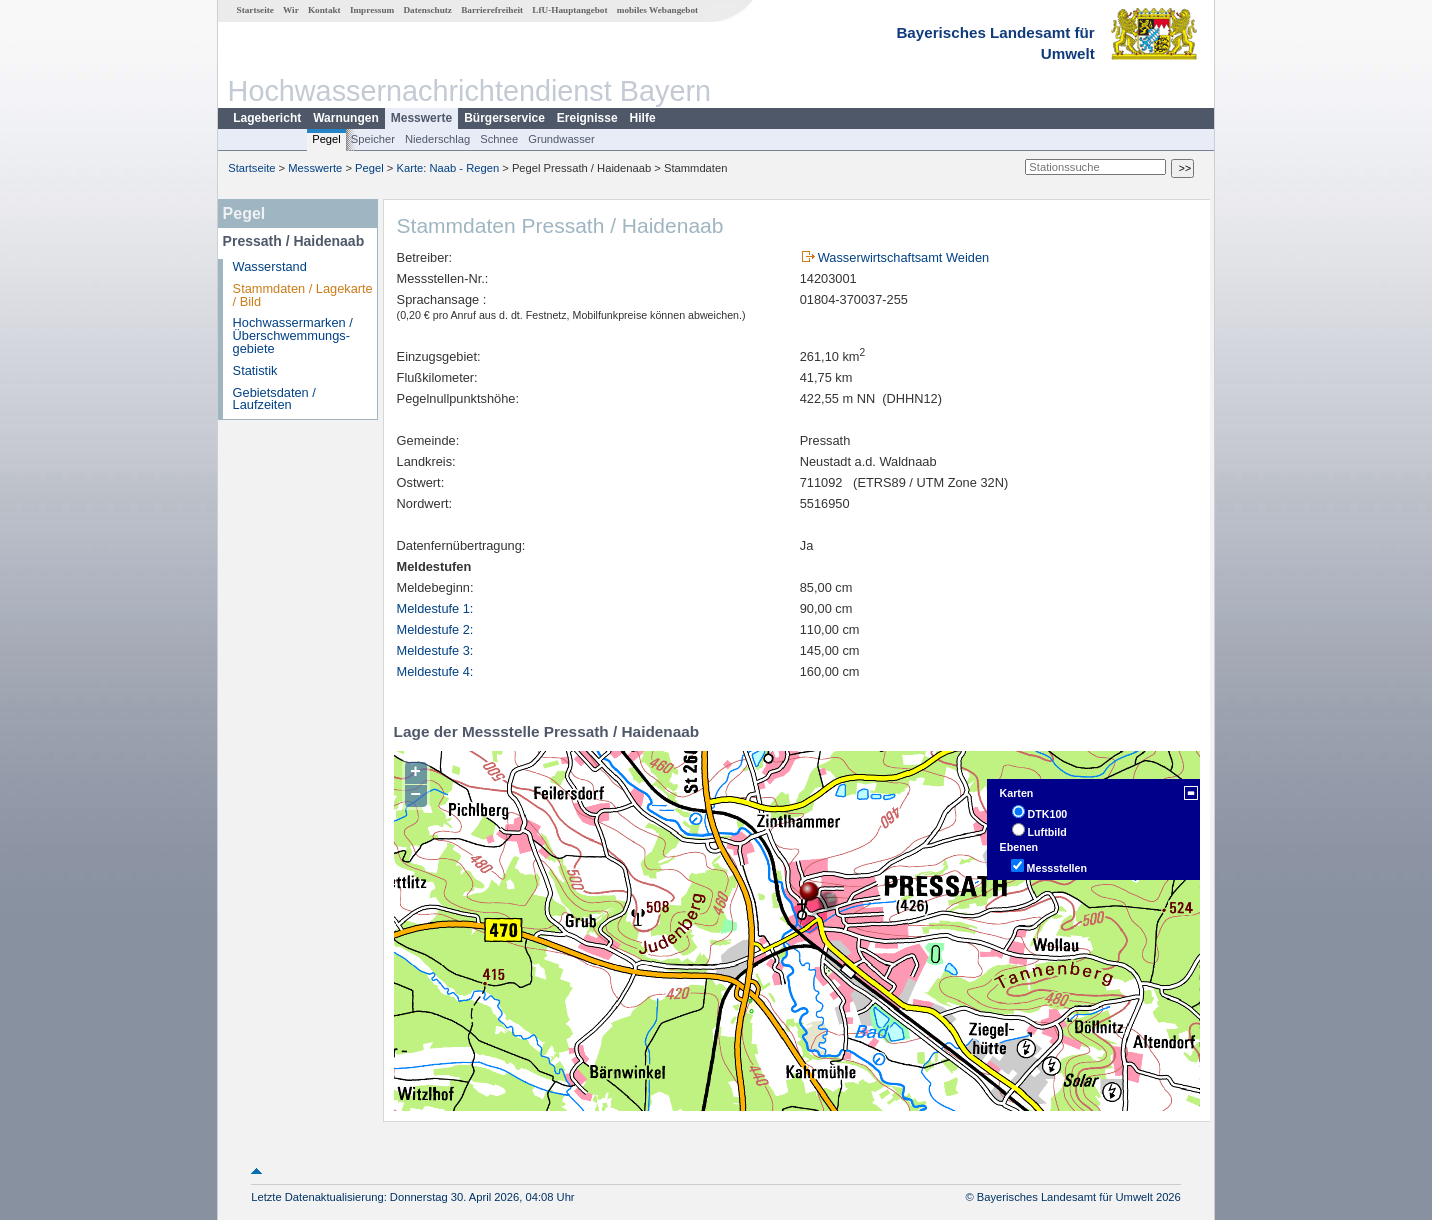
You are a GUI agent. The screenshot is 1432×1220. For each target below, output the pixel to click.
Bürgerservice (504, 118)
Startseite (255, 10)
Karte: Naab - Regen (448, 168)
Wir (291, 10)
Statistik (255, 370)
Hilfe (643, 118)
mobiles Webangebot (657, 10)
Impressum (372, 10)
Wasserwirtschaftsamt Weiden (903, 257)
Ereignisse (587, 118)
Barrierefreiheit (492, 10)
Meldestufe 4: (435, 671)
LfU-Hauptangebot (569, 10)
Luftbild (1047, 832)
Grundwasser (561, 139)
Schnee (499, 139)
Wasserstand (270, 266)
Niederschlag (437, 139)
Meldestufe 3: (435, 650)
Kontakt (324, 10)
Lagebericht (267, 118)
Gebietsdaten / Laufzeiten (274, 399)
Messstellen (1057, 868)
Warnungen (346, 118)
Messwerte (421, 118)
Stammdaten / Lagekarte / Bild (303, 295)
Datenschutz (427, 10)
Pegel (326, 139)
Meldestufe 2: (435, 629)
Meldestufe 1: (435, 608)
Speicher (373, 139)
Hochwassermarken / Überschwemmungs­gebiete (293, 335)
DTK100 (1048, 814)
